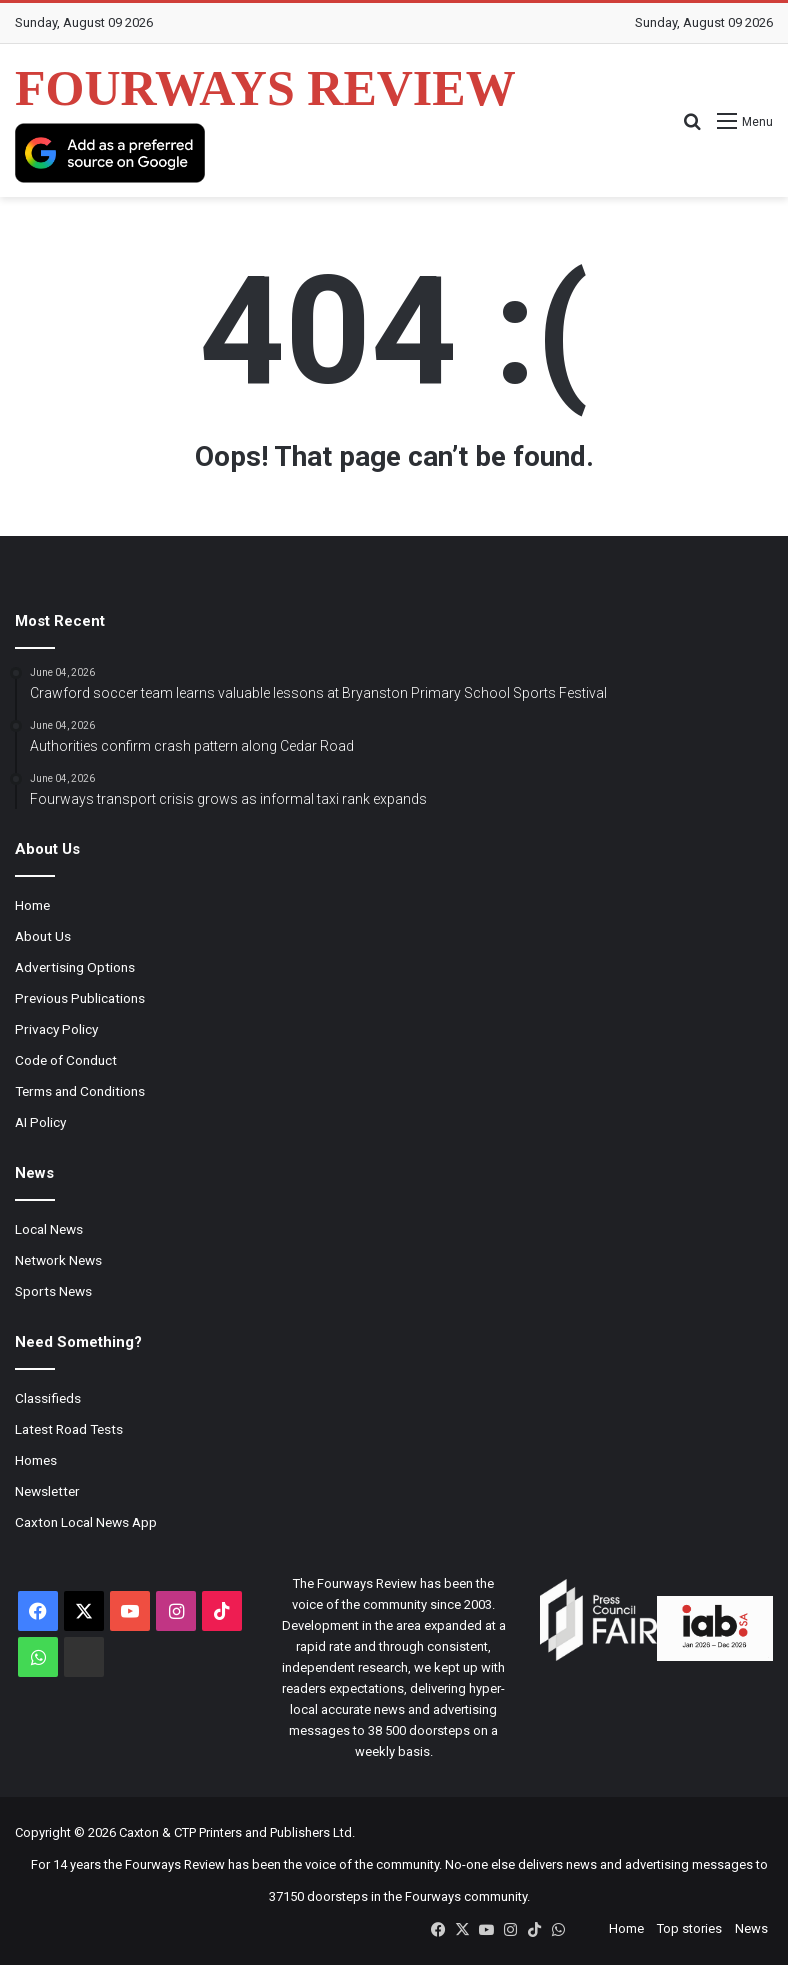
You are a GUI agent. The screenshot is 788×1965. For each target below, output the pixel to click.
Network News (58, 1260)
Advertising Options (75, 967)
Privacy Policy (56, 1029)
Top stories (689, 1928)
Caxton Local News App (86, 1522)
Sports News (53, 1291)
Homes (36, 1460)
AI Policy (40, 1122)
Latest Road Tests (69, 1429)
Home (32, 905)
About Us (43, 936)
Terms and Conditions (80, 1091)
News (751, 1928)
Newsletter (47, 1491)
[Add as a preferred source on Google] (110, 153)
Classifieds (48, 1398)
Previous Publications (80, 998)
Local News (49, 1229)
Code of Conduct (66, 1060)
